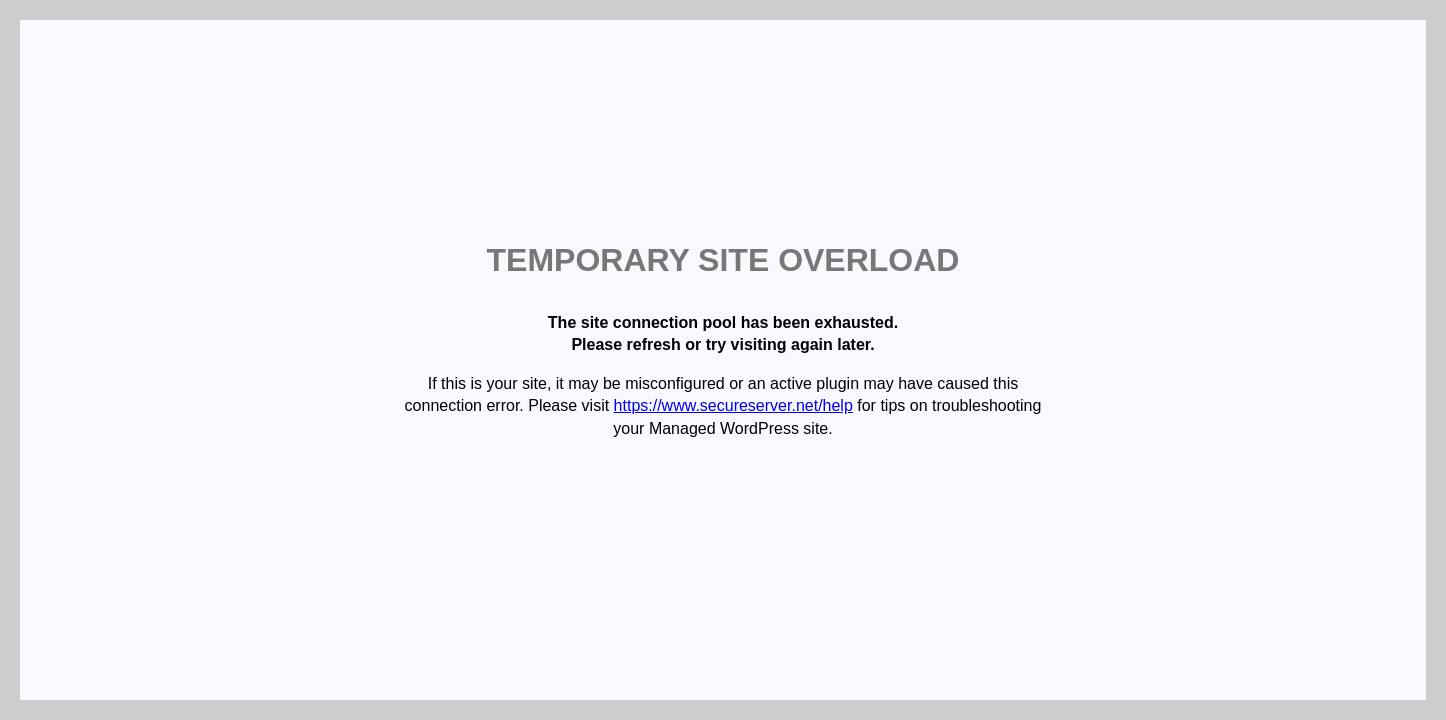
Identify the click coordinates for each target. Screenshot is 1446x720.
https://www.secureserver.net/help (733, 405)
